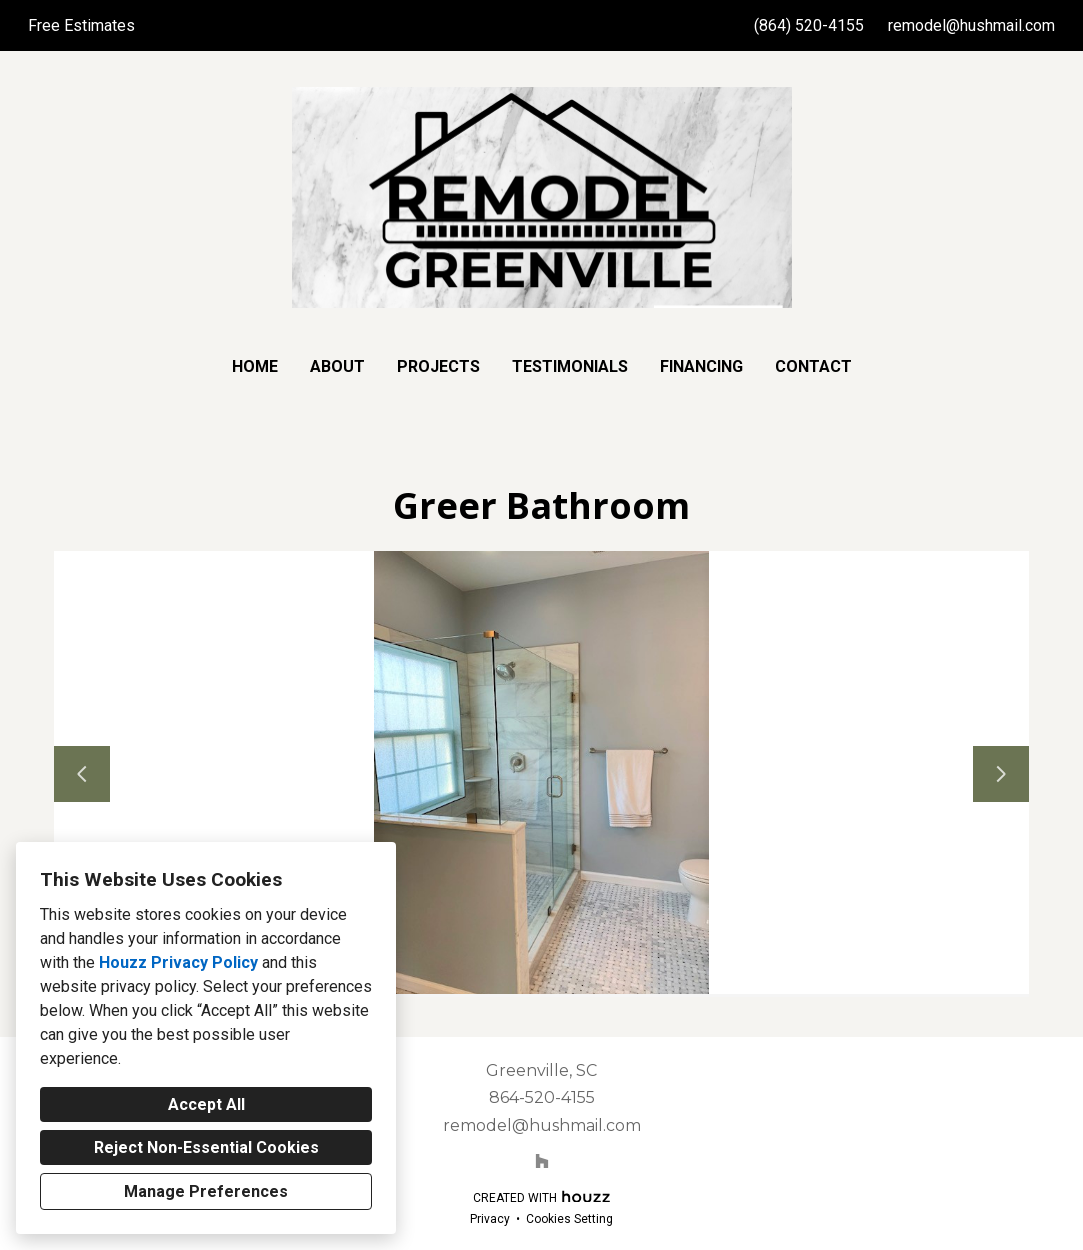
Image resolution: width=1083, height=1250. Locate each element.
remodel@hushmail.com (971, 25)
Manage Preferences (206, 1191)
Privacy (490, 1219)
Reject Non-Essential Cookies (206, 1147)
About (337, 366)
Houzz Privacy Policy (178, 962)
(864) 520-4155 (809, 25)
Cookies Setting (569, 1219)
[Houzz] (542, 1161)
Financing (701, 366)
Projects (438, 366)
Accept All (206, 1104)
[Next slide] (1001, 774)
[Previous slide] (82, 774)
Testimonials (570, 366)
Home (255, 366)
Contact (813, 366)
